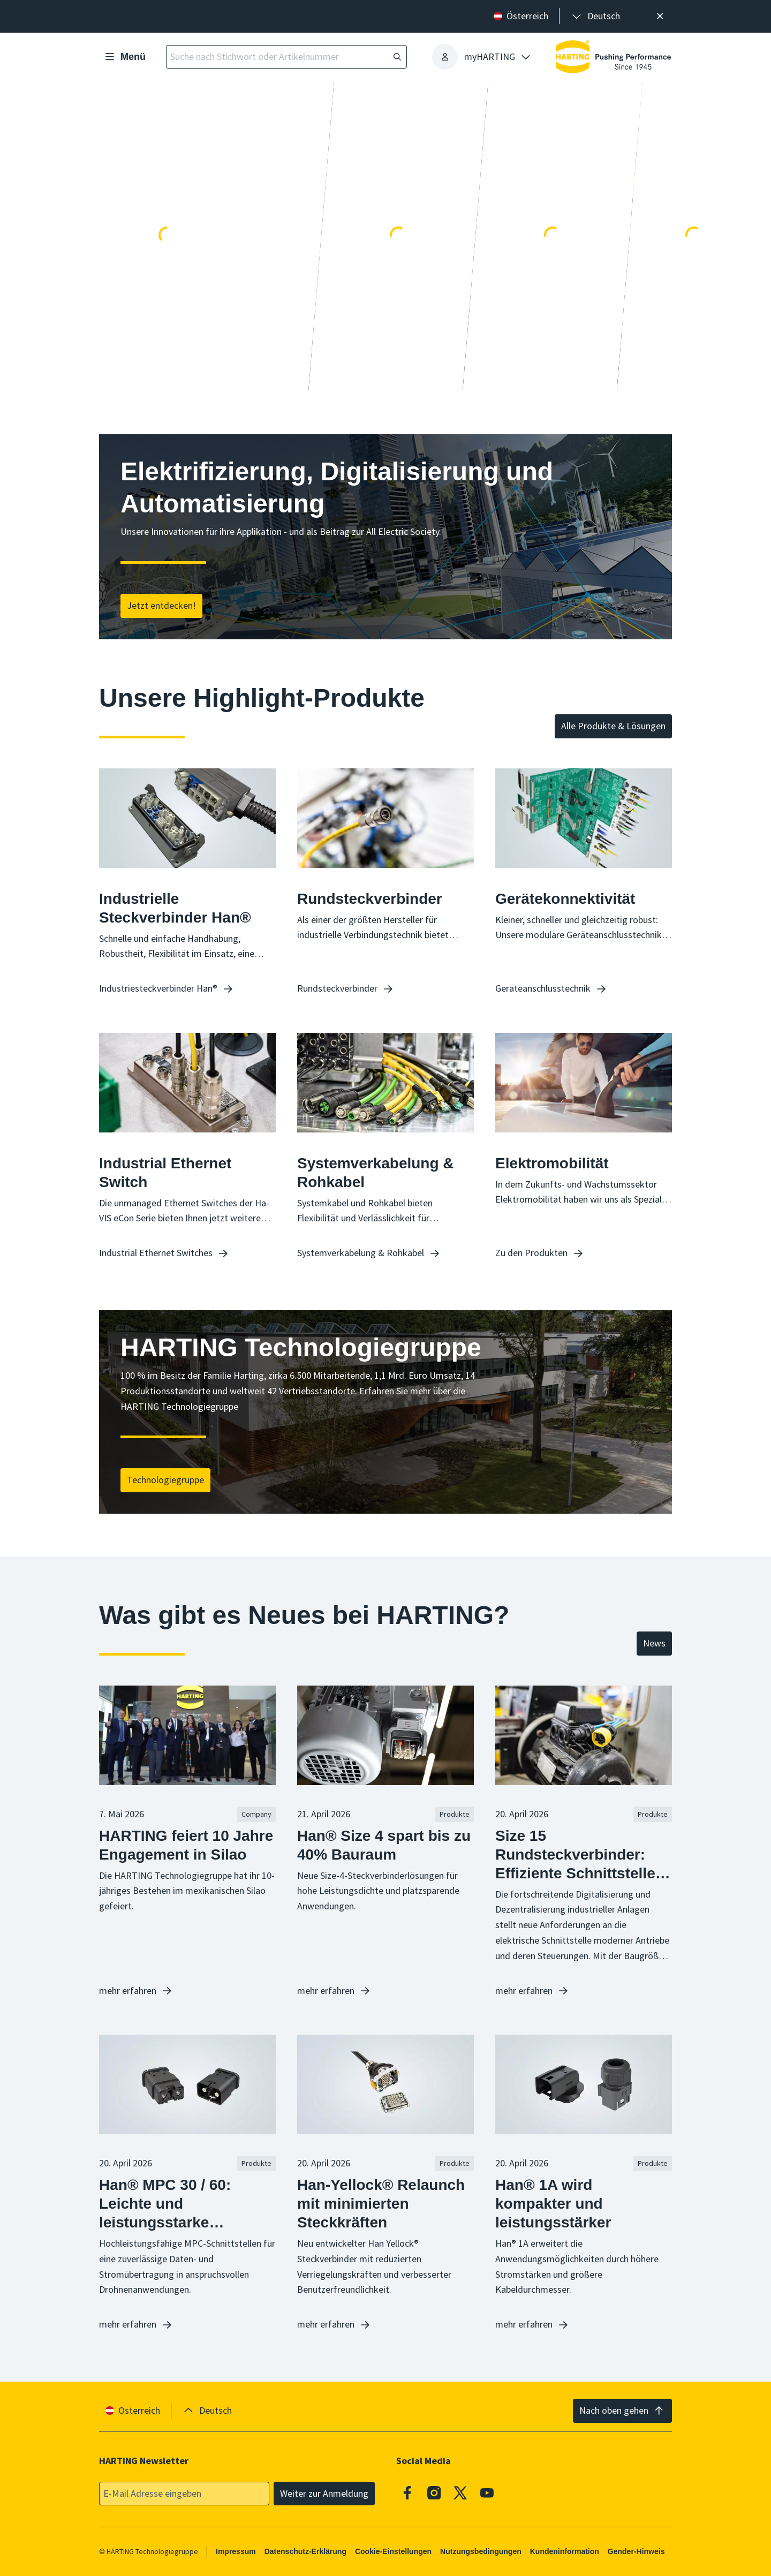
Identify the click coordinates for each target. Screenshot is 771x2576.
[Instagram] (434, 2492)
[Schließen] (660, 16)
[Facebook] (407, 2492)
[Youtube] (487, 2492)
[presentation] (595, 16)
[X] (460, 2492)
